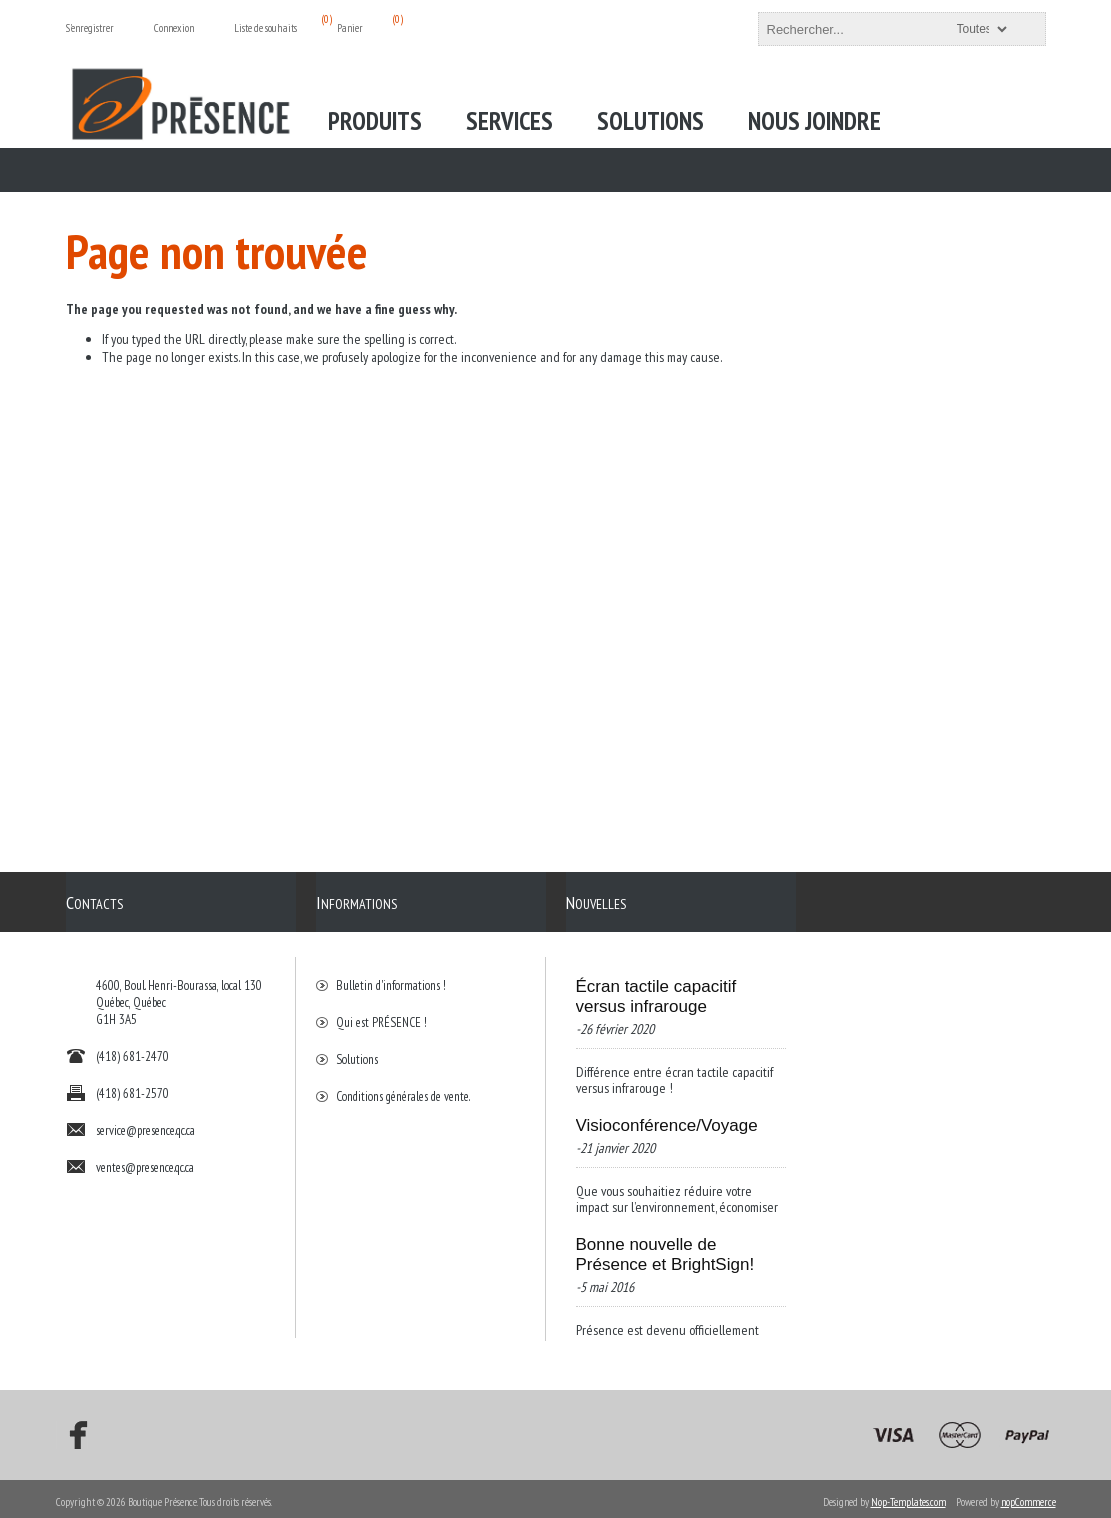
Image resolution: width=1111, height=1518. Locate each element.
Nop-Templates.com (908, 1496)
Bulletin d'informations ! (391, 975)
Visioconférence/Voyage (667, 1115)
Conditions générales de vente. (403, 1086)
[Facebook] (72, 1429)
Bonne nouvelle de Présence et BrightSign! (665, 1244)
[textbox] (884, 29)
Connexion (174, 28)
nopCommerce (1028, 1496)
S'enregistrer (90, 28)
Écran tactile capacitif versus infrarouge (656, 986)
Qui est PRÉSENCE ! (381, 1012)
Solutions (357, 1049)
